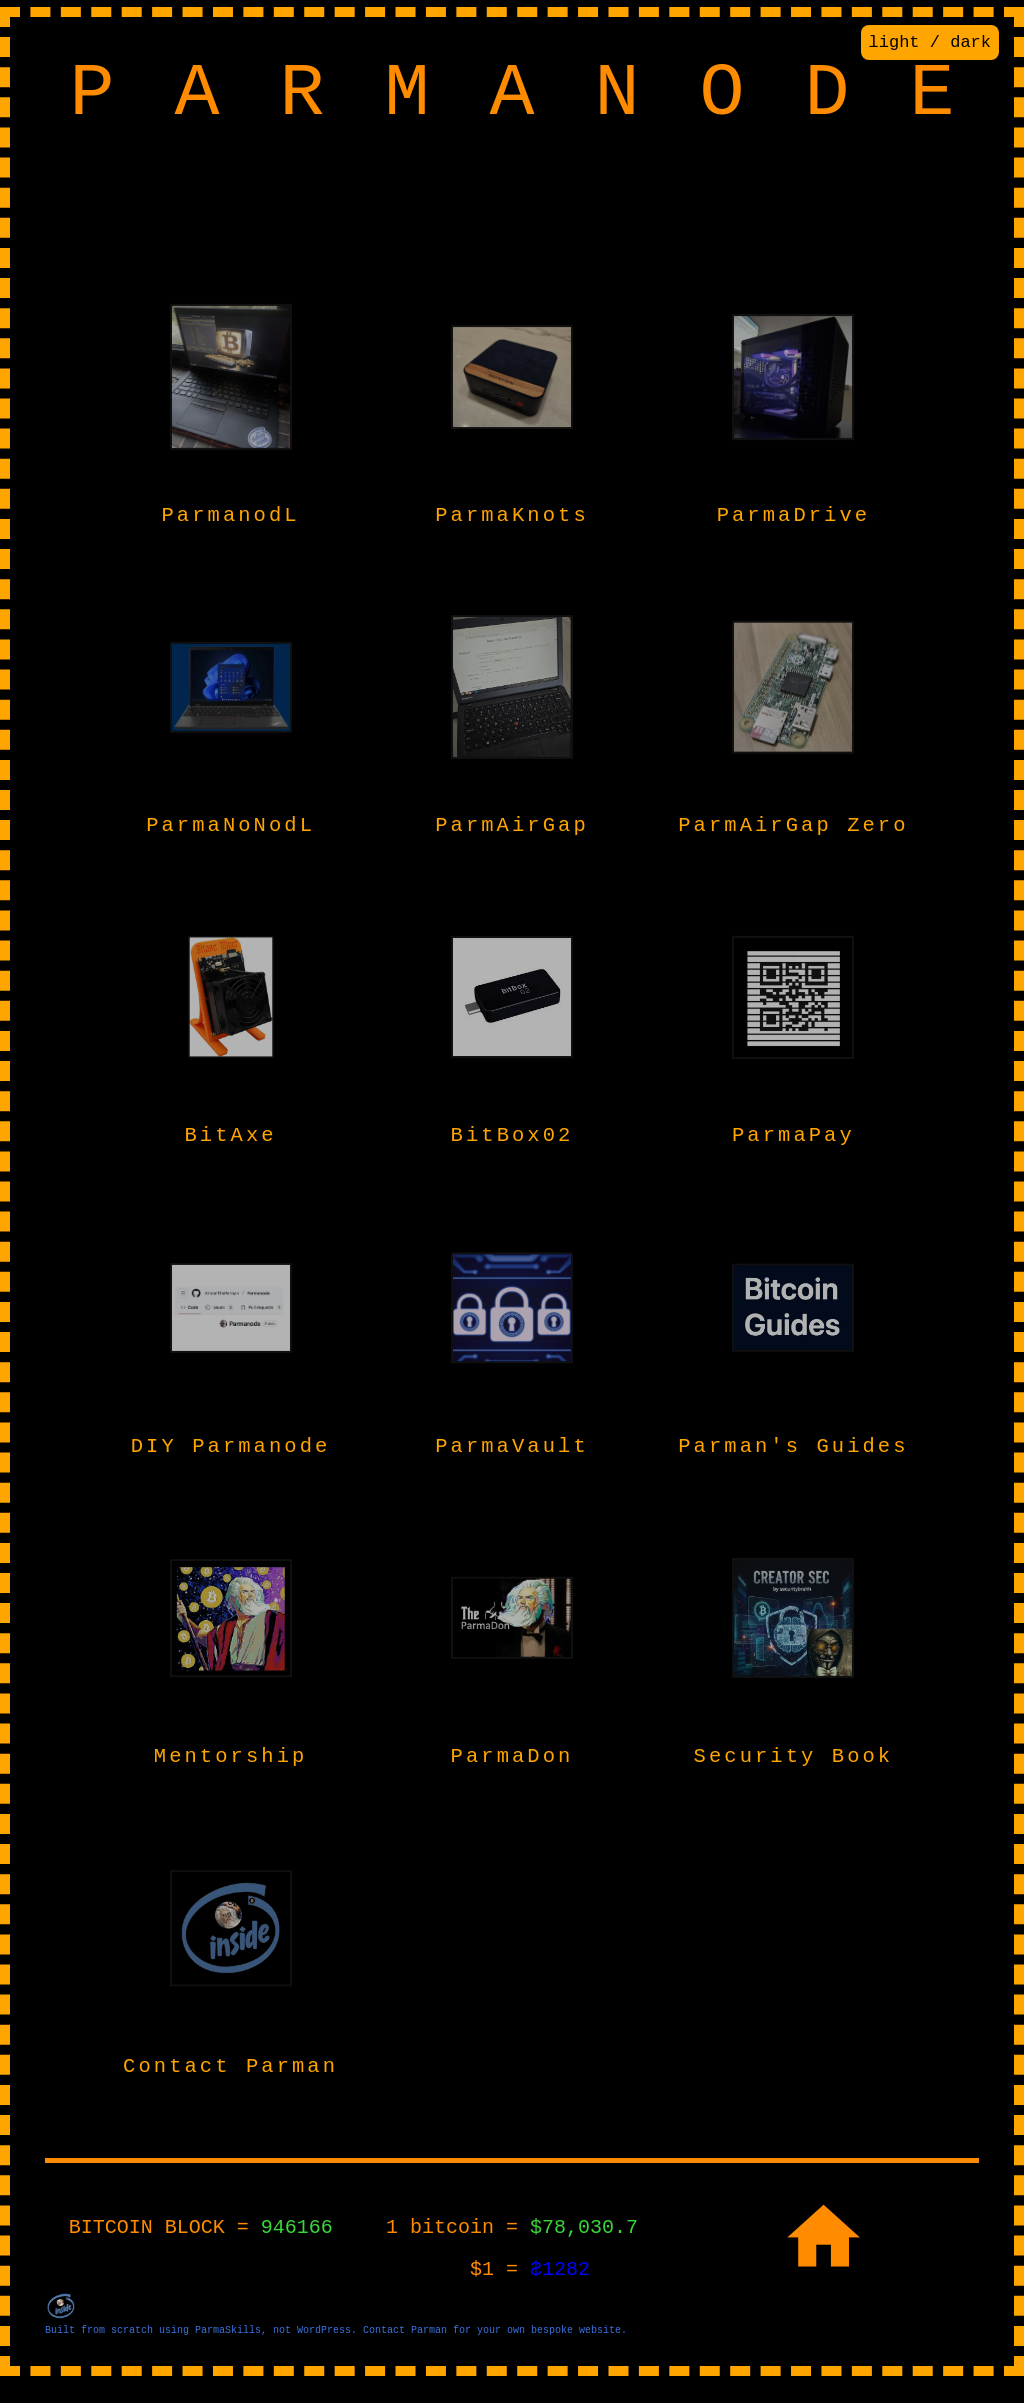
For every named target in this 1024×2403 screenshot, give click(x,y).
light (894, 44)
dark (970, 44)
